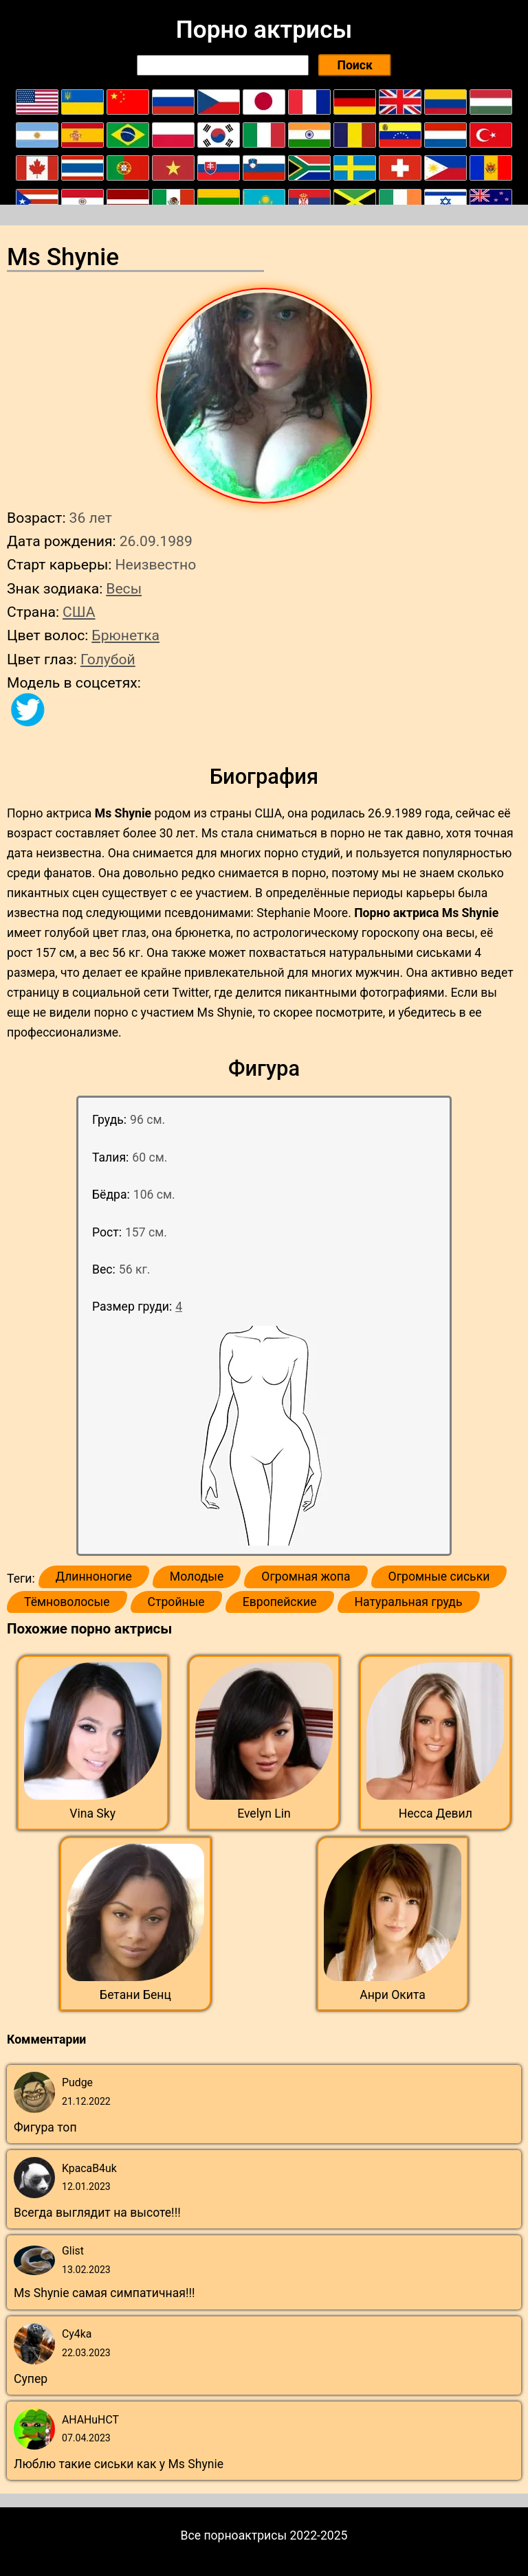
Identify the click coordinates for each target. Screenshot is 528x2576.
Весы (124, 588)
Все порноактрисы (234, 2535)
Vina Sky (92, 1813)
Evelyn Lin (264, 1813)
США (79, 611)
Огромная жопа (305, 1576)
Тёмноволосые (67, 1602)
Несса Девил (435, 1813)
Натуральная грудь (409, 1602)
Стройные (176, 1602)
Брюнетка (125, 635)
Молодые (196, 1576)
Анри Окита (393, 1995)
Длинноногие (94, 1576)
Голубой (107, 659)
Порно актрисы (264, 29)
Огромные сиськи (439, 1576)
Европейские (280, 1602)
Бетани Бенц (135, 1995)
